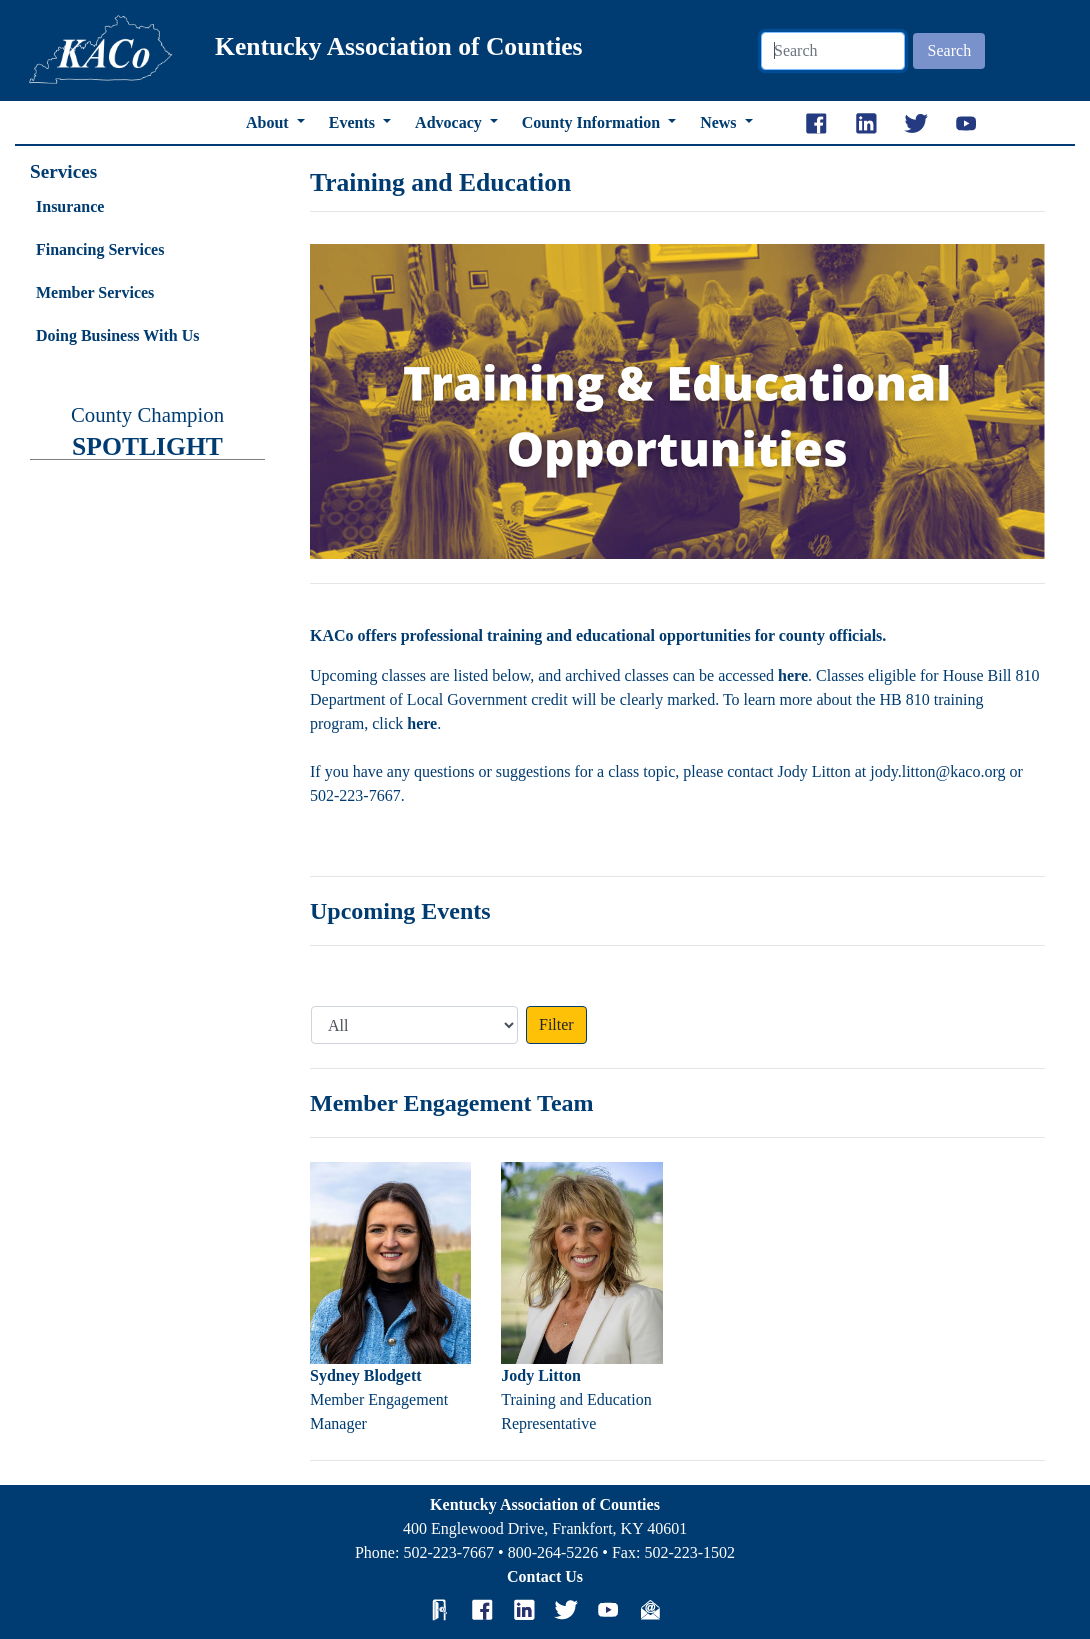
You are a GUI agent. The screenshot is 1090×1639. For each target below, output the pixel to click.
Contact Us (545, 1576)
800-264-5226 (553, 1552)
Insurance (70, 206)
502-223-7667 (448, 1552)
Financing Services (100, 249)
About (269, 122)
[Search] (833, 51)
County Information (593, 122)
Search (950, 50)
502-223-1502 (689, 1552)
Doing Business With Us (117, 335)
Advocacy (450, 122)
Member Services (95, 292)
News (720, 122)
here (793, 675)
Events (354, 122)
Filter (556, 1024)
